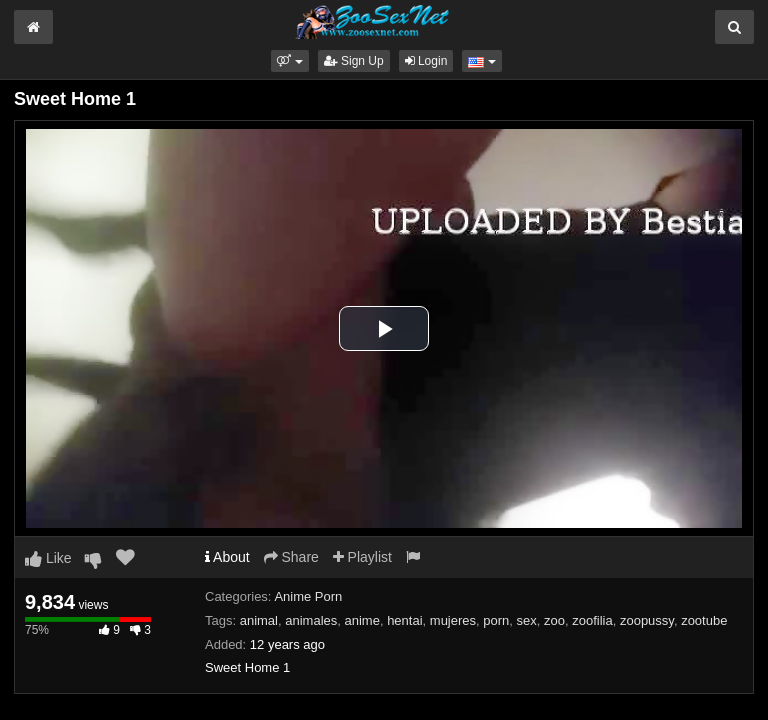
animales (311, 620)
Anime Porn (308, 596)
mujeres (453, 620)
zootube (704, 620)
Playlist (362, 557)
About (227, 557)
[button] (289, 61)
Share (291, 557)
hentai (404, 620)
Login (426, 61)
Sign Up (354, 61)
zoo (554, 620)
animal (259, 620)
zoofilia (592, 620)
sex (527, 620)
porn (496, 620)
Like (48, 558)
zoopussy (647, 620)
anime (361, 620)
